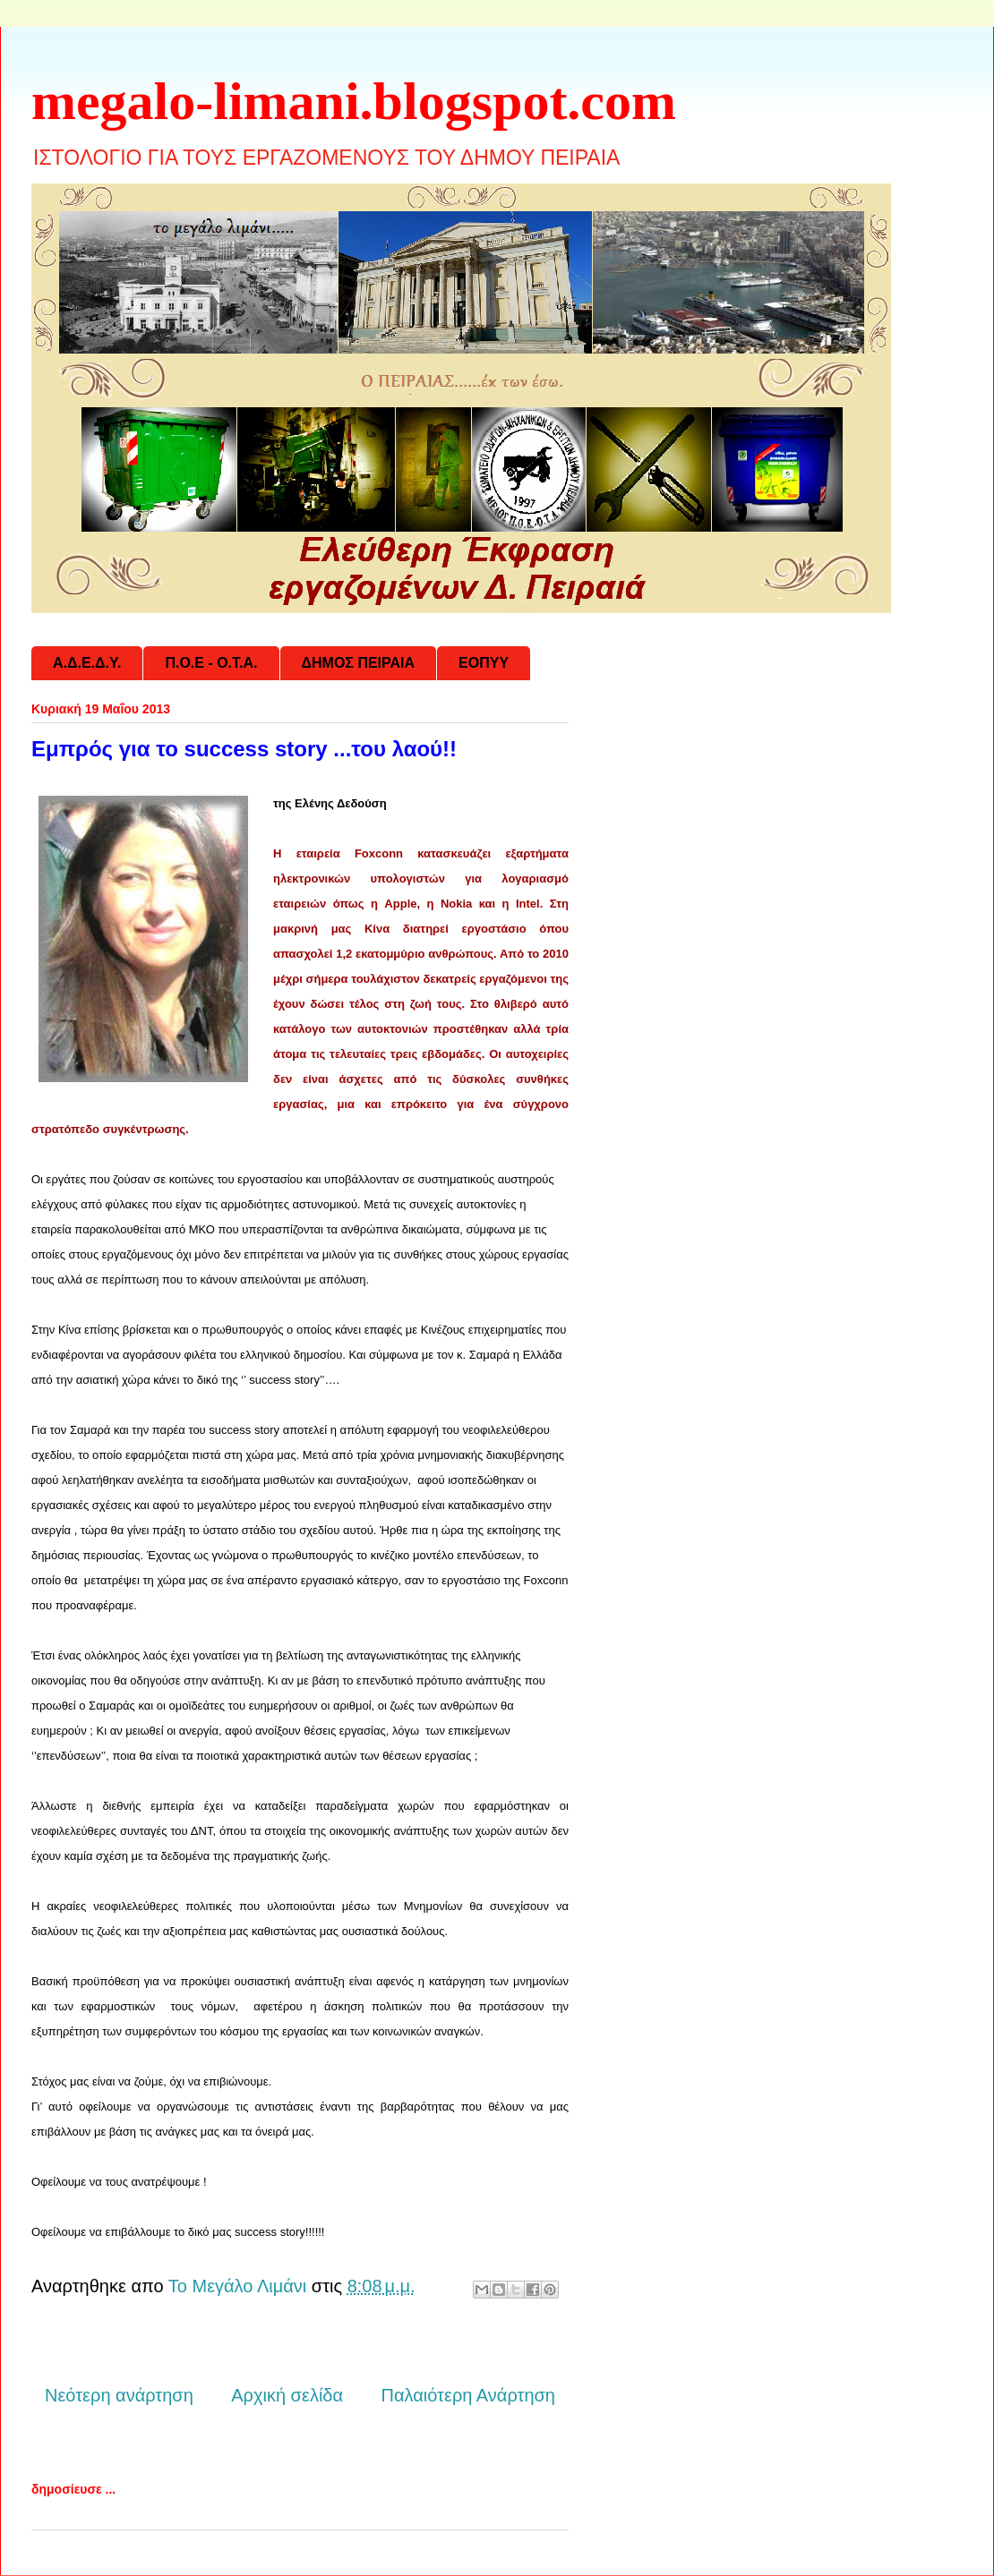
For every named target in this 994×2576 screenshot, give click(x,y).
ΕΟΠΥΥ (483, 662)
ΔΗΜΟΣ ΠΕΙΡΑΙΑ (359, 662)
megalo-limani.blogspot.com (353, 101)
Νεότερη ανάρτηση (119, 2395)
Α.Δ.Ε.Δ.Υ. (87, 662)
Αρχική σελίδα (287, 2395)
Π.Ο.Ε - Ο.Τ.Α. (211, 662)
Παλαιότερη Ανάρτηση (468, 2395)
